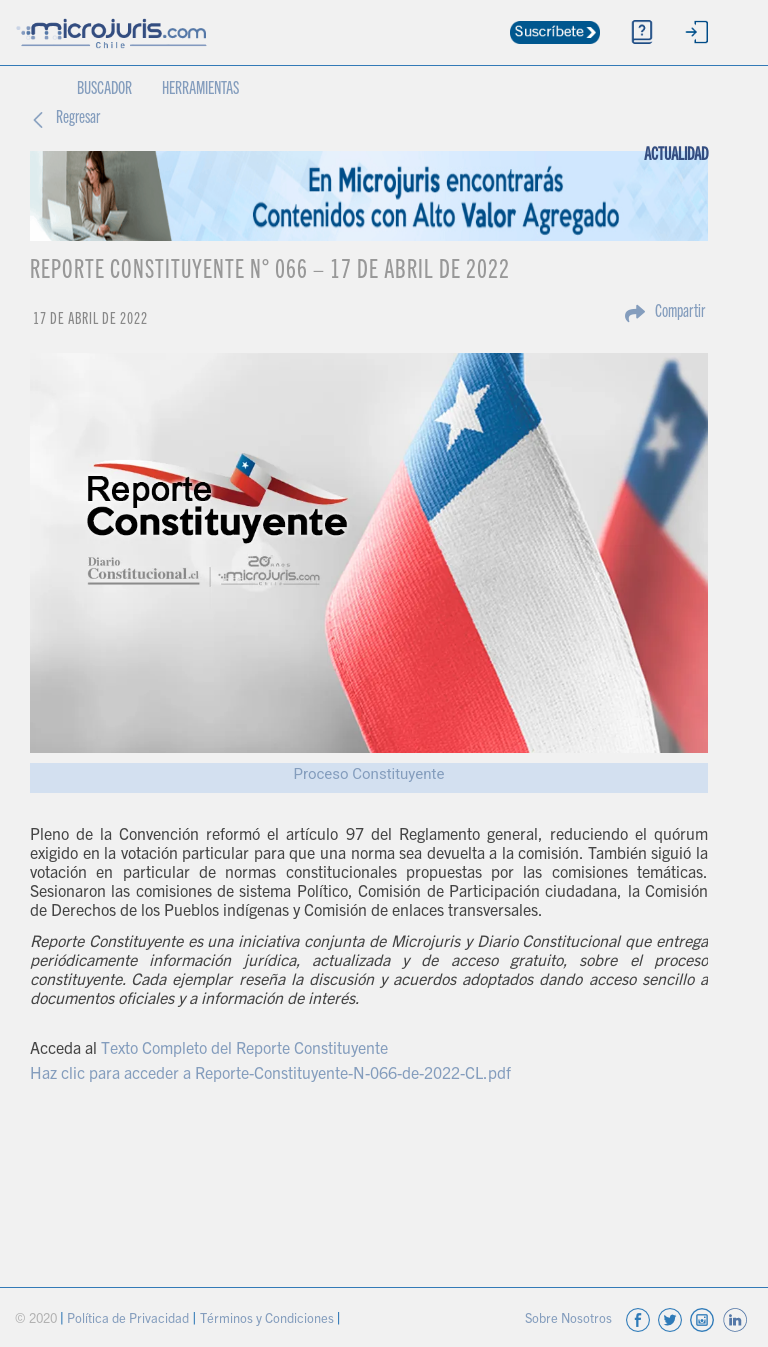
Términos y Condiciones (268, 1320)
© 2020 (37, 1320)
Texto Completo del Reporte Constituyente (244, 1050)
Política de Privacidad (129, 1320)
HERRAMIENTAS (200, 90)
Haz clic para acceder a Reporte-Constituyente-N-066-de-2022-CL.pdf (270, 1075)
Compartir (680, 313)
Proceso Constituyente (369, 774)
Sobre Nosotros (570, 1320)
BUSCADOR (104, 90)
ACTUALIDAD (683, 144)
